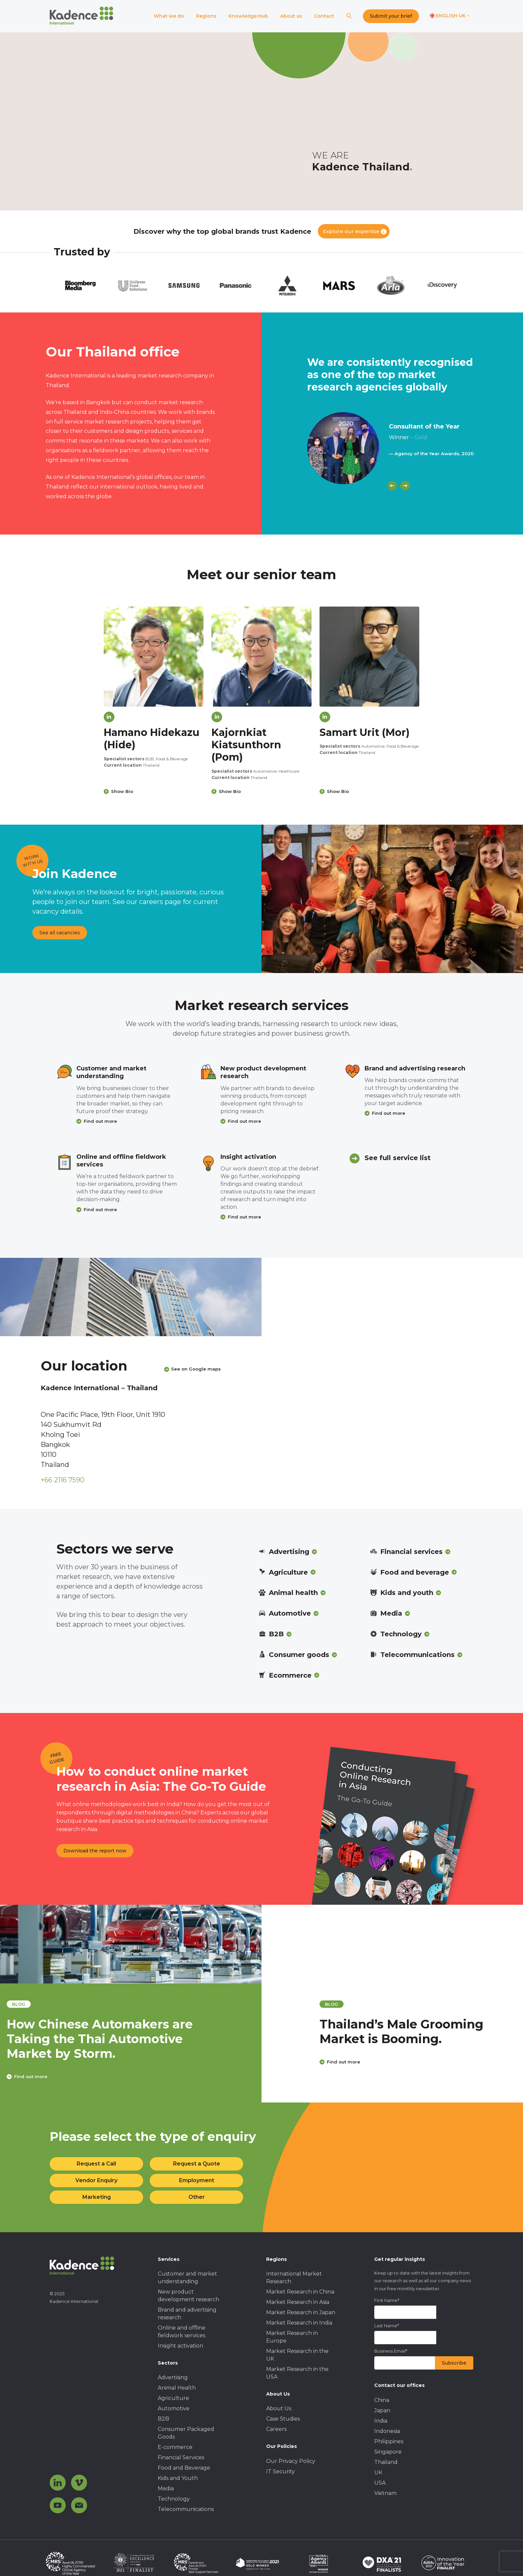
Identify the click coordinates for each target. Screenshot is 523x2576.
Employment (196, 2180)
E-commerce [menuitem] (175, 2447)
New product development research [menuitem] (188, 2296)
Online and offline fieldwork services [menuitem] (181, 2332)
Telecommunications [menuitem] (186, 2509)
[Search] (349, 16)
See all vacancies (59, 933)
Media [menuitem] (166, 2488)
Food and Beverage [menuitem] (184, 2468)
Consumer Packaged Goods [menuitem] (186, 2433)
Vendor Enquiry (96, 2180)
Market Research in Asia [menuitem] (297, 2302)
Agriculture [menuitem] (173, 2398)
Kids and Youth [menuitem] (178, 2478)
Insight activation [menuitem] (180, 2346)
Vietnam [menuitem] (385, 2493)
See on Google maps (196, 1369)
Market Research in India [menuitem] (299, 2323)
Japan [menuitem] (382, 2410)
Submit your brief (391, 16)
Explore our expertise (351, 231)
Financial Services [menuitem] (181, 2457)
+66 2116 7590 (62, 1480)
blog (70, 2004)
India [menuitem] (380, 2421)
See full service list (398, 1158)
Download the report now (94, 1851)
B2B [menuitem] (163, 2419)
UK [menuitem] (378, 2472)
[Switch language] (449, 16)
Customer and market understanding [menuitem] (187, 2278)
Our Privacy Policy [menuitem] (290, 2461)
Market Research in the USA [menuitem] (297, 2373)
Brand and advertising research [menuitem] (187, 2314)
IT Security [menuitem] (280, 2471)
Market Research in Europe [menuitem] (292, 2337)
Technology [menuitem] (174, 2499)
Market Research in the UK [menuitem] (297, 2355)
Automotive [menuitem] (173, 2408)
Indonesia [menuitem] (387, 2431)
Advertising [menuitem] (173, 2377)
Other (196, 2197)
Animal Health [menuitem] (177, 2388)
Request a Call (96, 2164)
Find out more (100, 1121)
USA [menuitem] (380, 2483)
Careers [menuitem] (276, 2429)
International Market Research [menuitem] (294, 2278)
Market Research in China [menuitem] (300, 2292)
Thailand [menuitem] (386, 2462)
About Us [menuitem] (278, 2408)
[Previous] (392, 486)
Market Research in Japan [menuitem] (300, 2312)
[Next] (405, 486)
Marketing (96, 2197)
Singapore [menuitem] (388, 2452)
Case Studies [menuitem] (283, 2419)
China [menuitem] (381, 2400)
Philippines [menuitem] (388, 2441)
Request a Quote (196, 2164)
